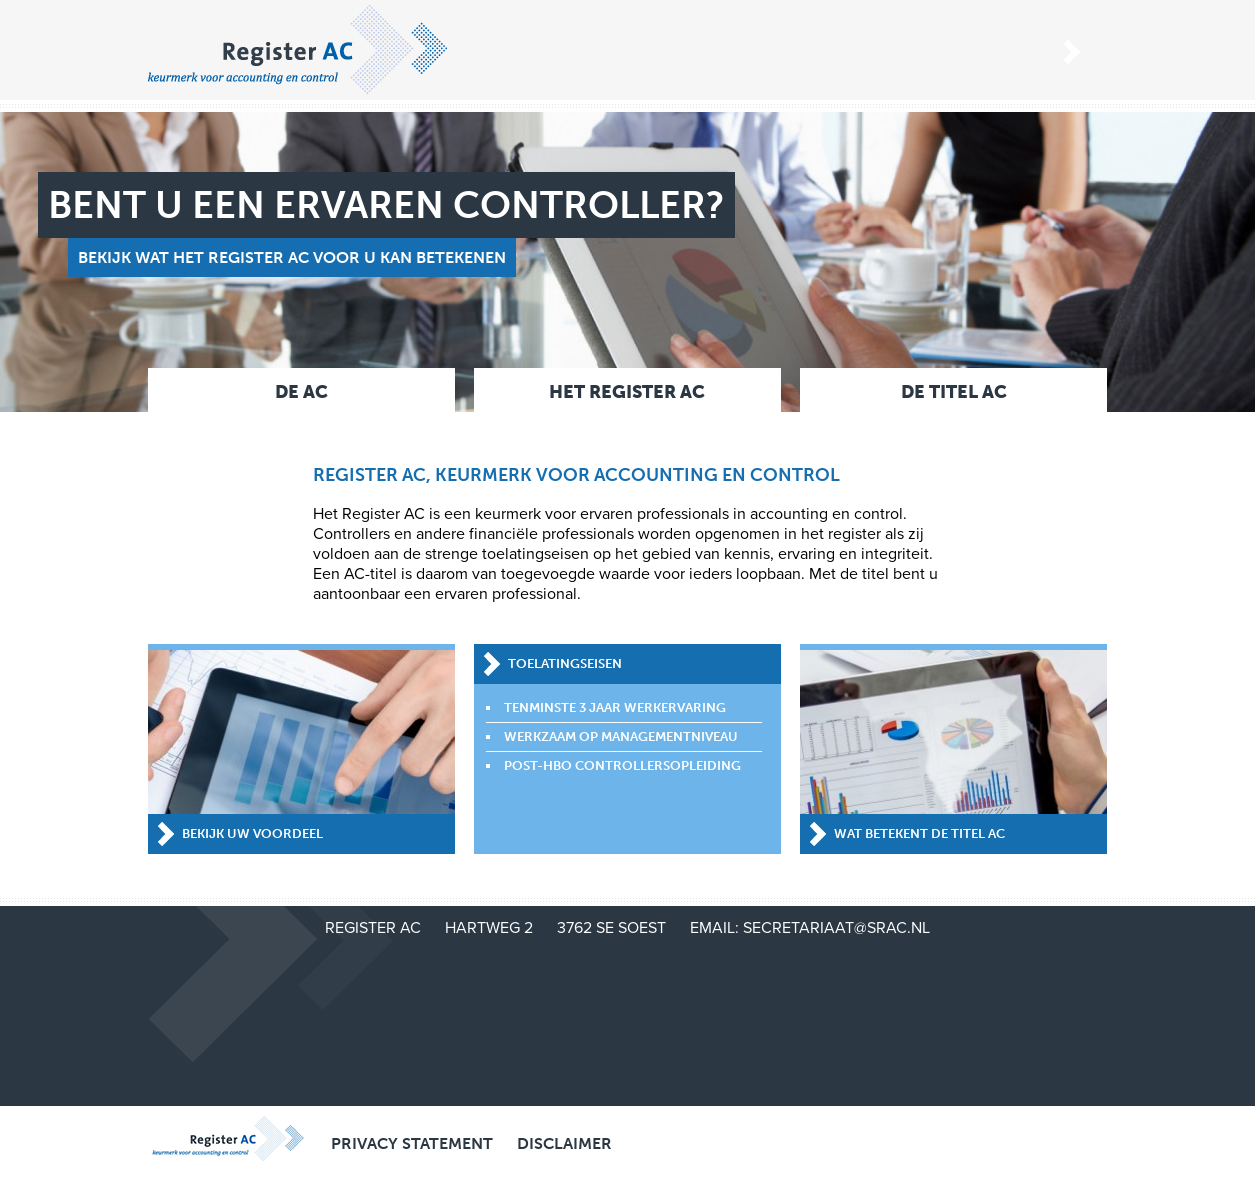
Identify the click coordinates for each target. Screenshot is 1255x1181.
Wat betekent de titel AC (919, 833)
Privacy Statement (412, 1143)
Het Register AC (627, 392)
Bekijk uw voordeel (252, 833)
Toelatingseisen (565, 663)
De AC (301, 392)
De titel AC (954, 392)
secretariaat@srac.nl (836, 928)
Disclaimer (564, 1143)
